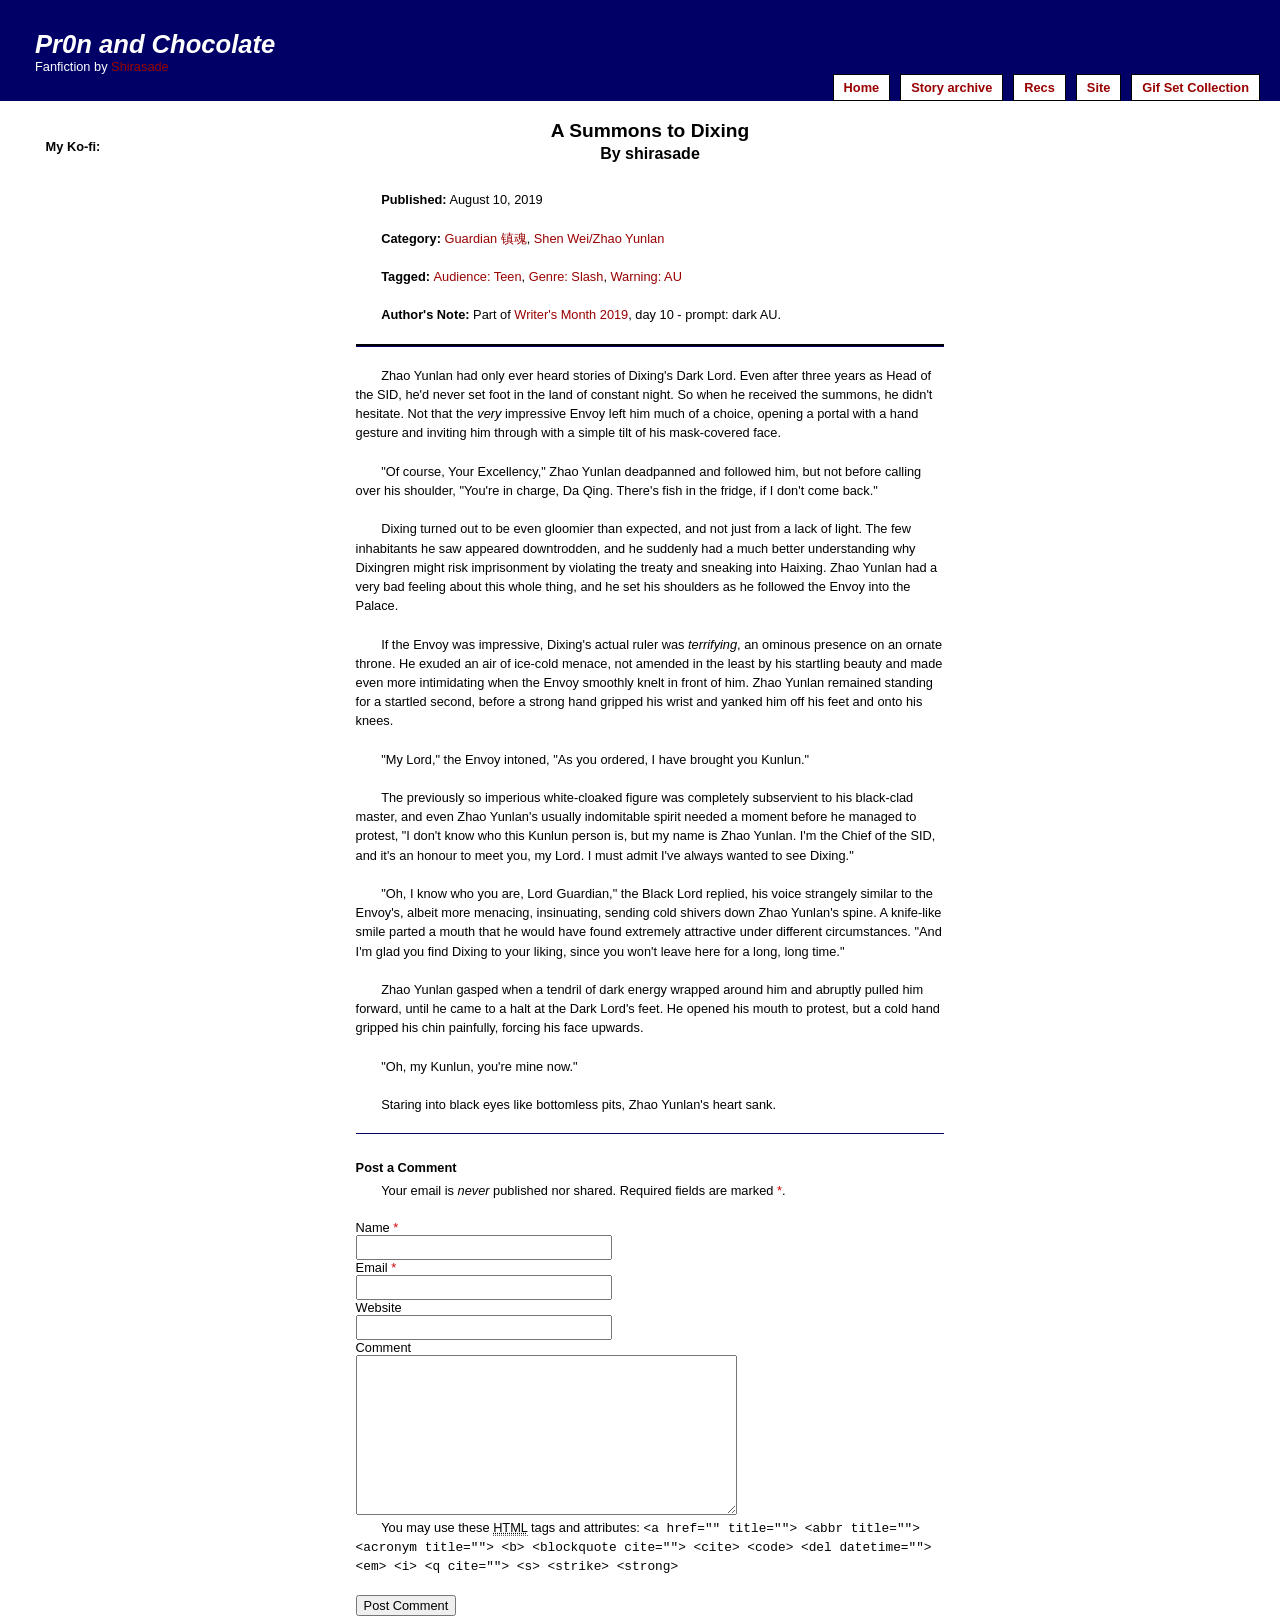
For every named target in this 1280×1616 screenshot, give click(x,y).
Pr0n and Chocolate (155, 44)
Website (379, 1307)
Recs (1039, 87)
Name (373, 1227)
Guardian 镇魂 (485, 238)
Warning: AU (646, 276)
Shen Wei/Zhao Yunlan (599, 238)
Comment (383, 1347)
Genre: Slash (566, 276)
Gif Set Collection (1195, 87)
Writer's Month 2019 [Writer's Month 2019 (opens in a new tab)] (571, 314)
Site (1098, 87)
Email (372, 1267)
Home (862, 87)
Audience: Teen (478, 276)
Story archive (951, 87)
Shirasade (140, 66)
